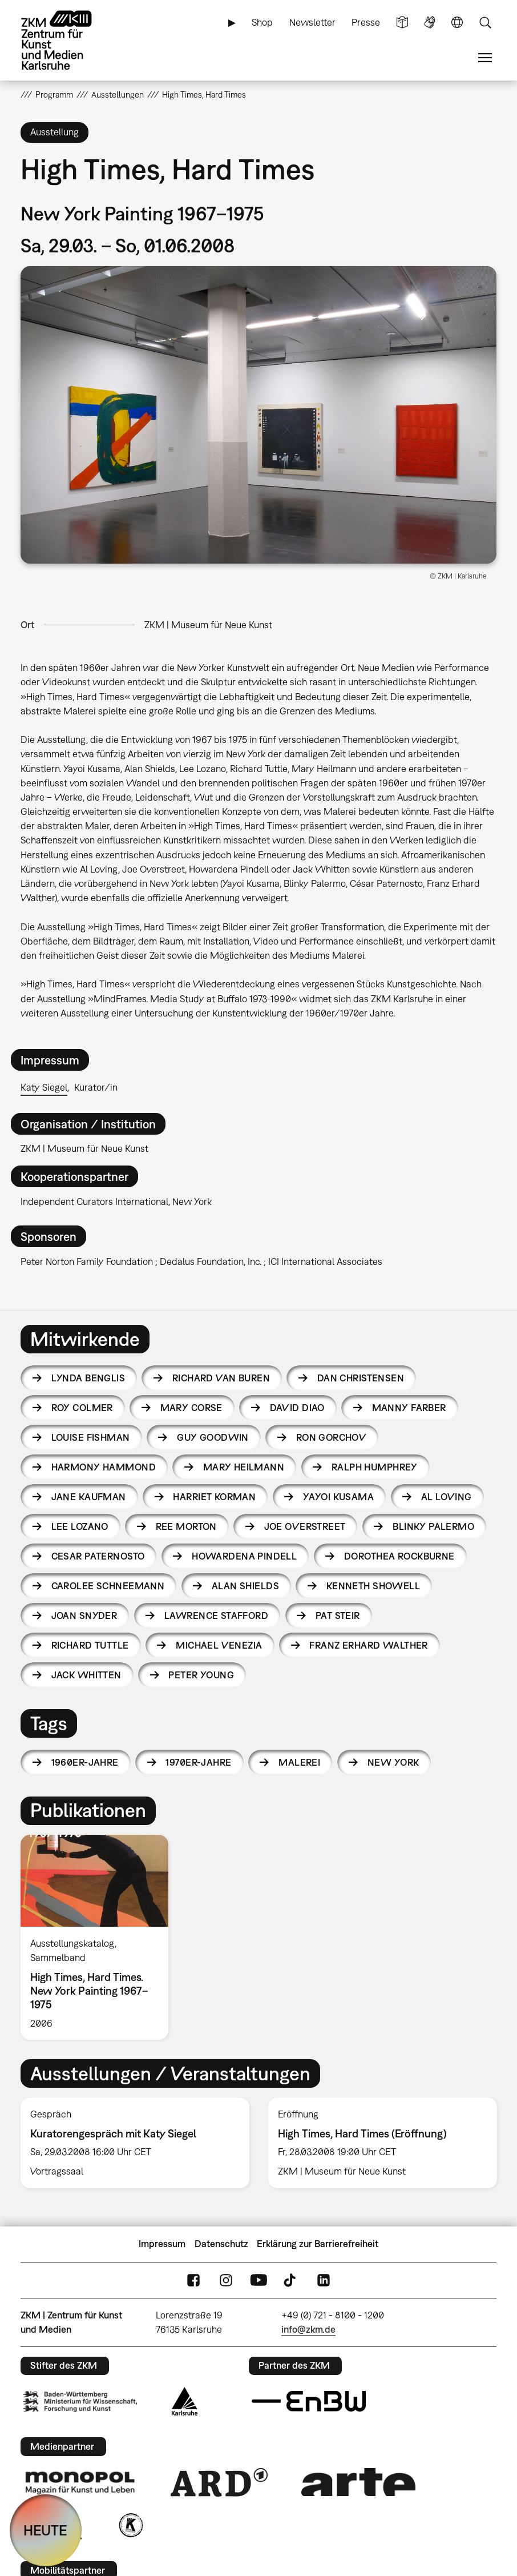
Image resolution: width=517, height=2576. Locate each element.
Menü (485, 58)
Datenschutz (221, 2243)
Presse (366, 22)
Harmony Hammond (103, 1467)
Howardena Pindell (244, 1556)
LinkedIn (323, 2280)
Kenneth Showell (373, 1586)
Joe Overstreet (305, 1526)
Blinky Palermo (433, 1526)
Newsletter (312, 22)
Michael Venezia (219, 1645)
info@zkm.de (308, 2329)
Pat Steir (338, 1615)
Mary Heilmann (243, 1467)
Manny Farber (409, 1407)
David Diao (297, 1407)
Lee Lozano (79, 1526)
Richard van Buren (221, 1378)
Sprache (457, 22)
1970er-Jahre (198, 1762)
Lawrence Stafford (216, 1615)
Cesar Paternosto (98, 1556)
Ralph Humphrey (375, 1467)
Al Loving (446, 1496)
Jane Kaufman (88, 1496)
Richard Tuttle (90, 1645)
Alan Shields (245, 1586)
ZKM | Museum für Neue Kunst (208, 624)
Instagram (226, 2280)
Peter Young (201, 1675)
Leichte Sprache (402, 22)
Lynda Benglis (88, 1378)
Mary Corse (191, 1407)
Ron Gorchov (331, 1437)
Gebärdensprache (429, 22)
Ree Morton (186, 1526)
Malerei (299, 1762)
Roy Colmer (82, 1407)
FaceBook (193, 2280)
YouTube (258, 2280)
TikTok (291, 2280)
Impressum (162, 2243)
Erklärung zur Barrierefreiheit (317, 2243)
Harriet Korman (214, 1496)
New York (393, 1762)
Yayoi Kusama (338, 1496)
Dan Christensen (360, 1378)
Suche (485, 22)
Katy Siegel (44, 1087)
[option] (99, 1937)
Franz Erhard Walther (368, 1645)
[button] (258, 415)
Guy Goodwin (213, 1437)
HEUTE (45, 2530)
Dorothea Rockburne (399, 1556)
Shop (262, 22)
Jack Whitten (86, 1675)
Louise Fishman (90, 1437)
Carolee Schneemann (108, 1586)
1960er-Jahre (85, 1762)
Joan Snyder (84, 1615)
